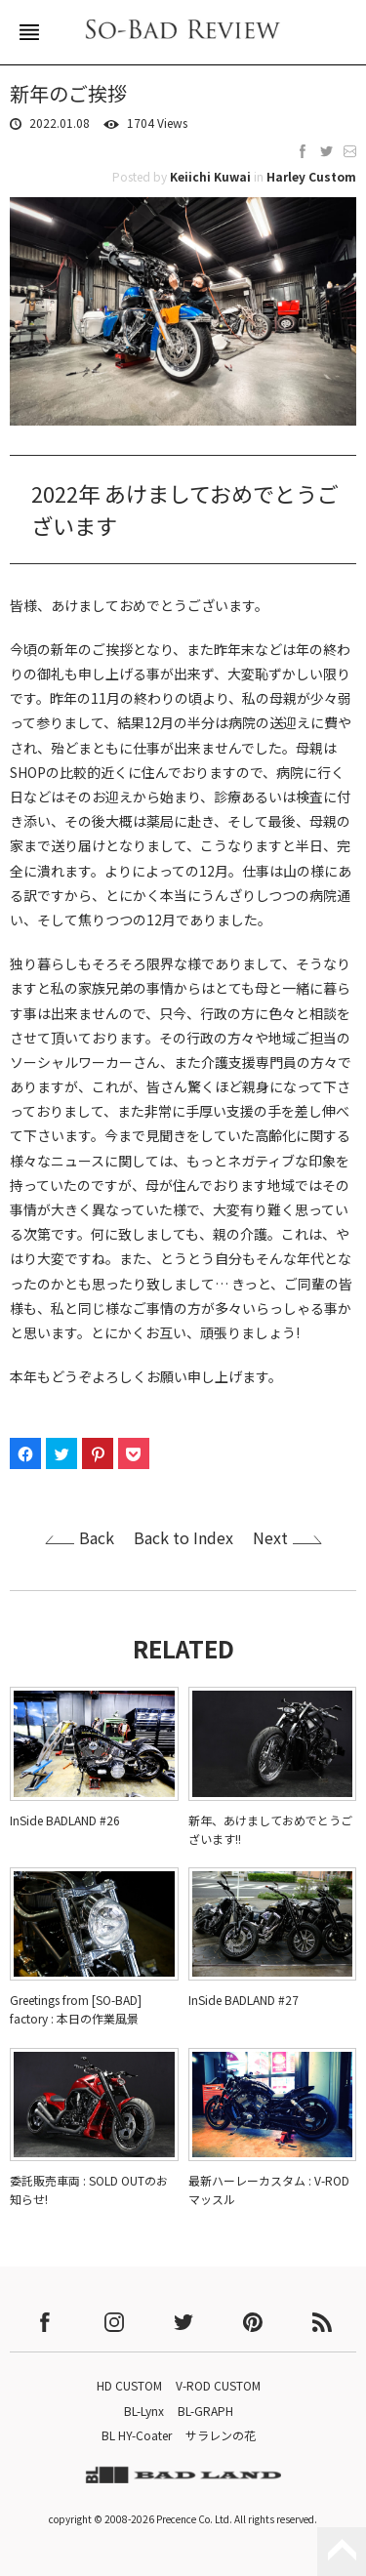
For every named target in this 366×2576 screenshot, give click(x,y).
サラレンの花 (220, 2435)
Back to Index (183, 1537)
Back (96, 1537)
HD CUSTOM (129, 2385)
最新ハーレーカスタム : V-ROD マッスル (268, 2189)
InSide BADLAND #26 (65, 1820)
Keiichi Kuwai (210, 176)
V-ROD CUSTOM (218, 2385)
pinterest (253, 2322)
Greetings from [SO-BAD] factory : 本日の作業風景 (76, 2008)
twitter (183, 2322)
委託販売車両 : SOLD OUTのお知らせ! (89, 2189)
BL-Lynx (144, 2410)
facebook (45, 2322)
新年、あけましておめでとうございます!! (270, 1829)
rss (322, 2322)
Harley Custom (311, 176)
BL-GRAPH (205, 2410)
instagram (114, 2322)
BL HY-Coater (137, 2435)
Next (270, 1537)
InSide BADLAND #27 (243, 1999)
